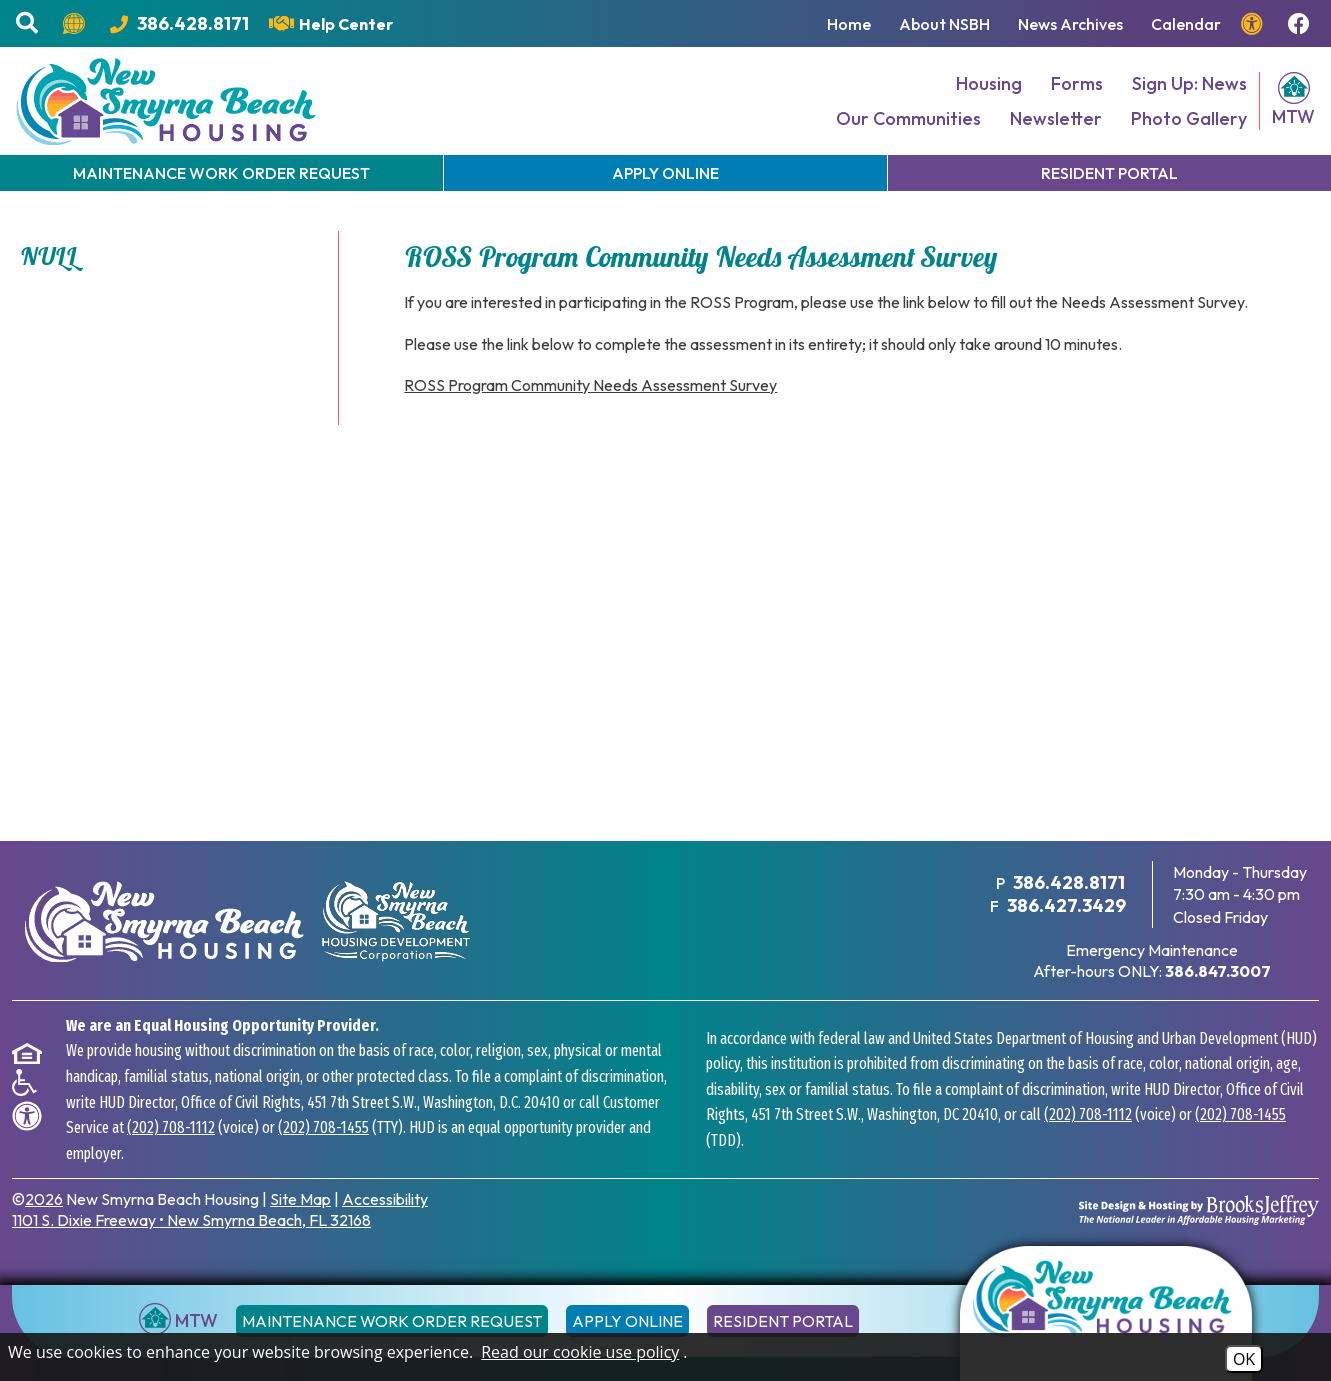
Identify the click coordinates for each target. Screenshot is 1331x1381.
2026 (44, 1199)
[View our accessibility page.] (1254, 24)
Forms (1077, 83)
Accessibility (385, 1199)
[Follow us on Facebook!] (1301, 24)
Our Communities (908, 118)
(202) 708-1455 (323, 1127)
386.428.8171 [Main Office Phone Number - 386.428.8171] (1069, 882)
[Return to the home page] (1106, 1313)
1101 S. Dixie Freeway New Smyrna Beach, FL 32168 (191, 1220)
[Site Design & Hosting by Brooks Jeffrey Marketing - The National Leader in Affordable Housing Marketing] (1199, 1210)
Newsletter (1056, 118)
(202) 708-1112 (171, 1127)
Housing (989, 83)
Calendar (1186, 24)
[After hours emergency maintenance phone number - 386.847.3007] (1218, 971)
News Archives (1070, 24)
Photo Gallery (1189, 118)
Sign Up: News (1189, 83)
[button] (29, 23)
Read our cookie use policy (580, 1352)
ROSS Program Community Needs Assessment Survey (590, 385)
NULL (48, 256)
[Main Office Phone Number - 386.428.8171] (179, 23)
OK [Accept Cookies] (1244, 1359)
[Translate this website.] (76, 24)
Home (849, 24)
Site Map (300, 1199)
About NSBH (944, 24)
